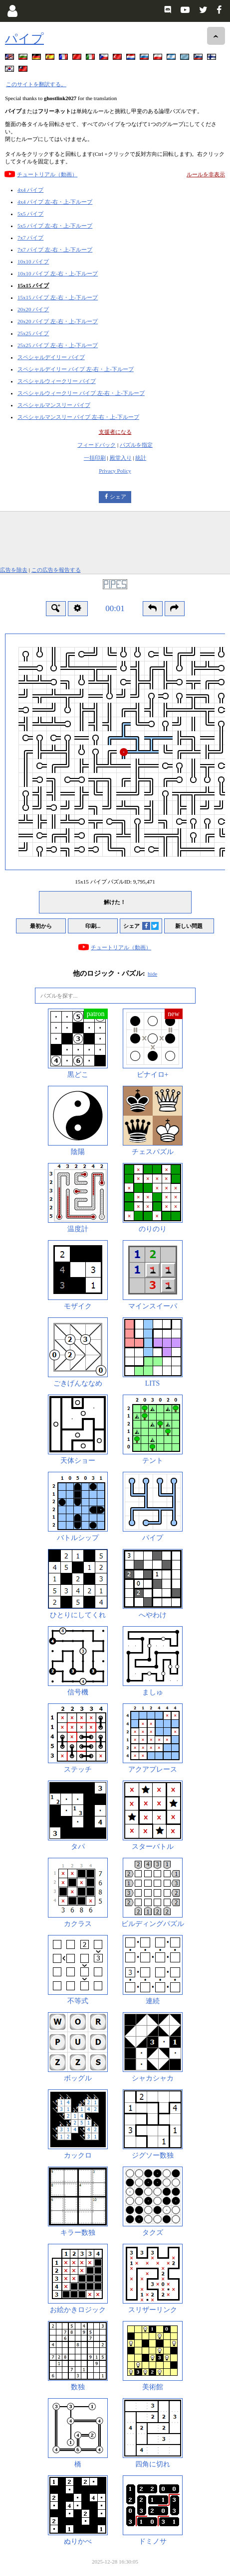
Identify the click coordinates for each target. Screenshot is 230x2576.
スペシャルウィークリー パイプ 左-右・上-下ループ (81, 393)
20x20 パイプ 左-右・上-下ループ (57, 321)
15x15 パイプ (33, 285)
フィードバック (96, 445)
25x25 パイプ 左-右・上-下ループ (57, 345)
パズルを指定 (136, 445)
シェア (118, 497)
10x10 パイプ (33, 261)
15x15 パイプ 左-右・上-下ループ (57, 297)
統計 (140, 458)
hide (152, 974)
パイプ (24, 38)
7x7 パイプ (30, 238)
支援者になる (115, 432)
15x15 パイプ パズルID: (115, 882)
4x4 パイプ (30, 190)
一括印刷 (95, 458)
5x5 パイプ (30, 214)
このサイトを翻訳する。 (36, 84)
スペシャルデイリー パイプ (51, 357)
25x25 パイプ (33, 333)
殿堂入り (121, 458)
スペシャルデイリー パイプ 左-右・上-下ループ (75, 369)
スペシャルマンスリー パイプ (53, 405)
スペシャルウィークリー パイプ (56, 381)
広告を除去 (13, 570)
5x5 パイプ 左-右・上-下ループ (54, 226)
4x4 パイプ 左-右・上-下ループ (54, 202)
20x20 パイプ (33, 309)
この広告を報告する (56, 570)
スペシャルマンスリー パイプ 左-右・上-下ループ (78, 417)
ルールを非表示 (206, 174)
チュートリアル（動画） (47, 174)
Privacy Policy (115, 471)
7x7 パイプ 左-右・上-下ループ (54, 250)
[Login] (12, 11)
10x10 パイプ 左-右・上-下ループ (57, 273)
